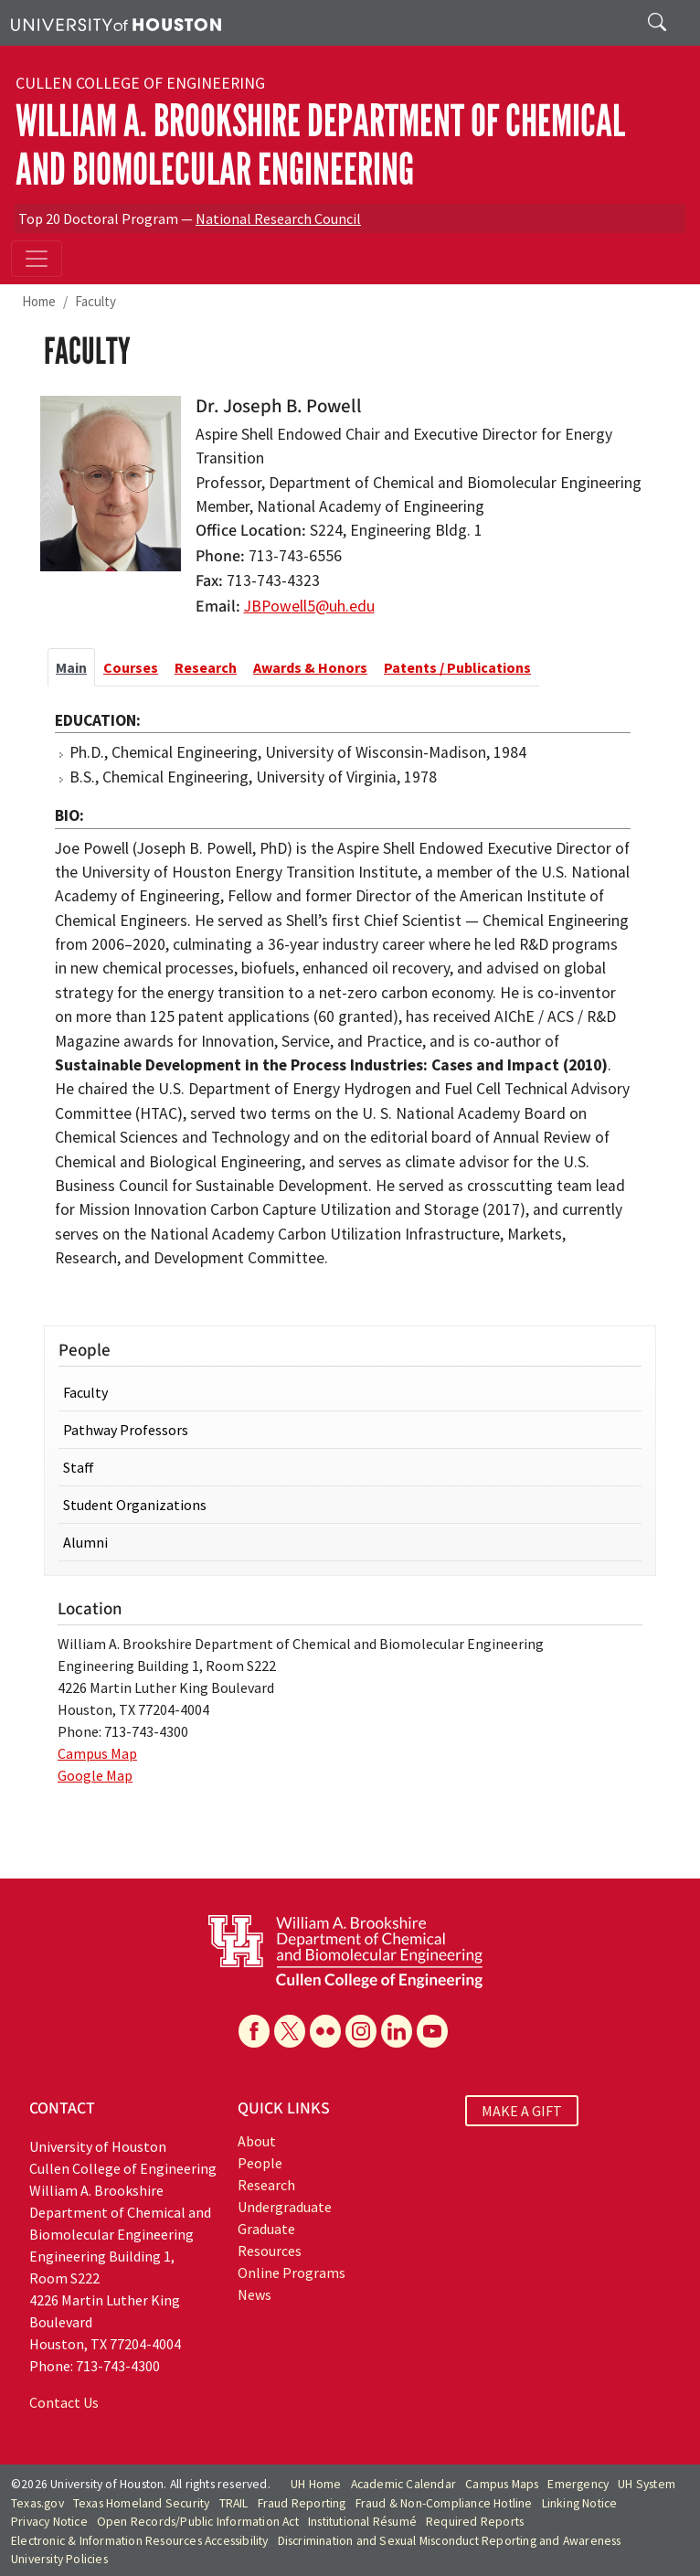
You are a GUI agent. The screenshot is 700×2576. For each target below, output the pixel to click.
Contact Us (64, 2402)
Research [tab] (206, 667)
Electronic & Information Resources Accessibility (140, 2541)
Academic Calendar (403, 2484)
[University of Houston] (116, 23)
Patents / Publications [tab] (457, 667)
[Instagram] (361, 2031)
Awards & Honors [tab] (310, 667)
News (254, 2294)
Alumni (85, 1542)
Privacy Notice (49, 2521)
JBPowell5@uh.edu (309, 606)
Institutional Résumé (362, 2521)
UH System (646, 2484)
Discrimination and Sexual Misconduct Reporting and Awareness (449, 2541)
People (260, 2163)
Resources (270, 2250)
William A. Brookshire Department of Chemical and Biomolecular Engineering (320, 145)
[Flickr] (325, 2031)
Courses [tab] (130, 667)
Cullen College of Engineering (140, 83)
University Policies (59, 2559)
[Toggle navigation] (36, 258)
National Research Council (278, 218)
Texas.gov (37, 2503)
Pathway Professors (125, 1430)
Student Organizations (135, 1505)
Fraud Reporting (302, 2503)
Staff (78, 1467)
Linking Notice (580, 2503)
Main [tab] (71, 667)
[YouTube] (432, 2031)
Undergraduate (285, 2207)
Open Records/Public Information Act (198, 2521)
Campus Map (97, 1753)
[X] (289, 2031)
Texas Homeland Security (141, 2503)
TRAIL (234, 2503)
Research (266, 2185)
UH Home (316, 2484)
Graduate (266, 2228)
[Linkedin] (396, 2031)
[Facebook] (254, 2031)
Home (39, 301)
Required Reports (475, 2521)
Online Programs (291, 2272)
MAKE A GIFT (522, 2111)
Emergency (578, 2484)
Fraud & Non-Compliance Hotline (444, 2503)
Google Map (95, 1775)
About (257, 2141)
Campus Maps (501, 2484)
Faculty (95, 301)
